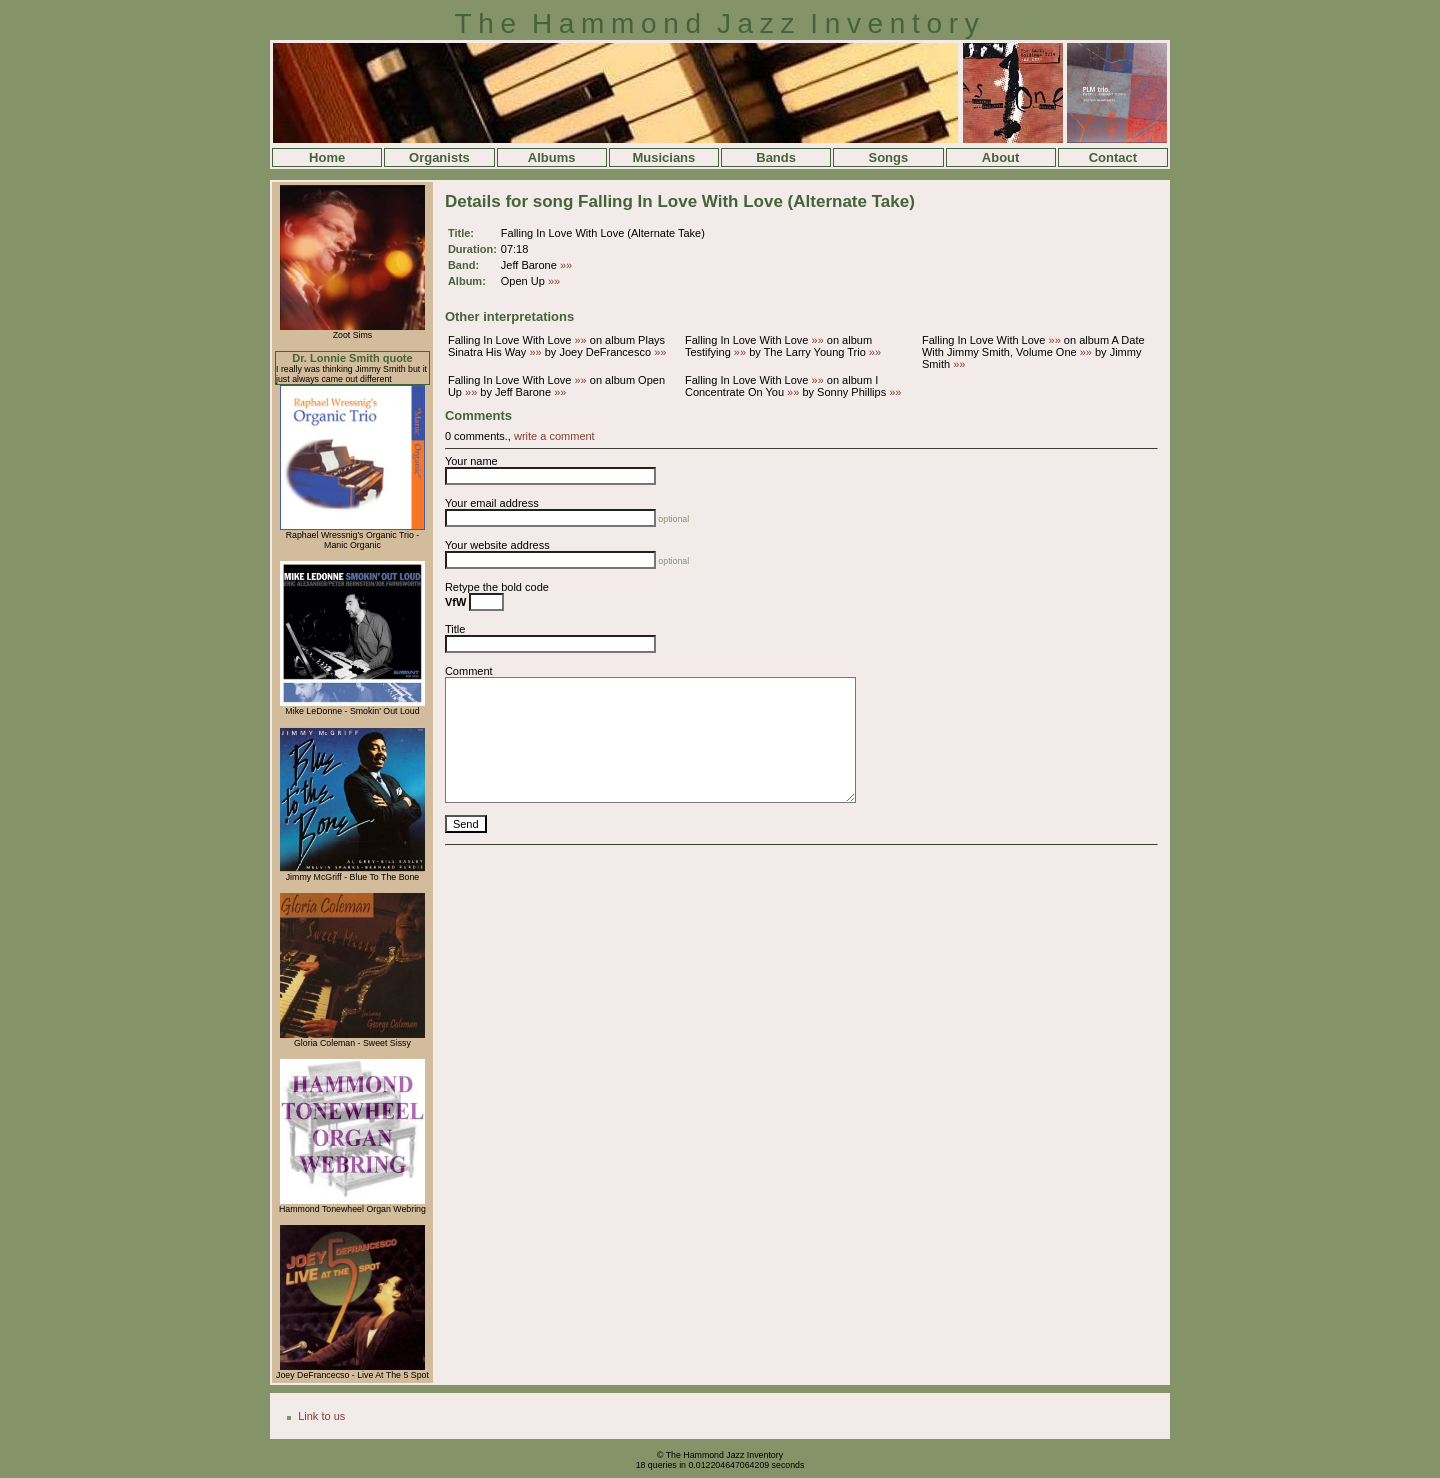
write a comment (554, 436)
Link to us (321, 1416)
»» (566, 265)
